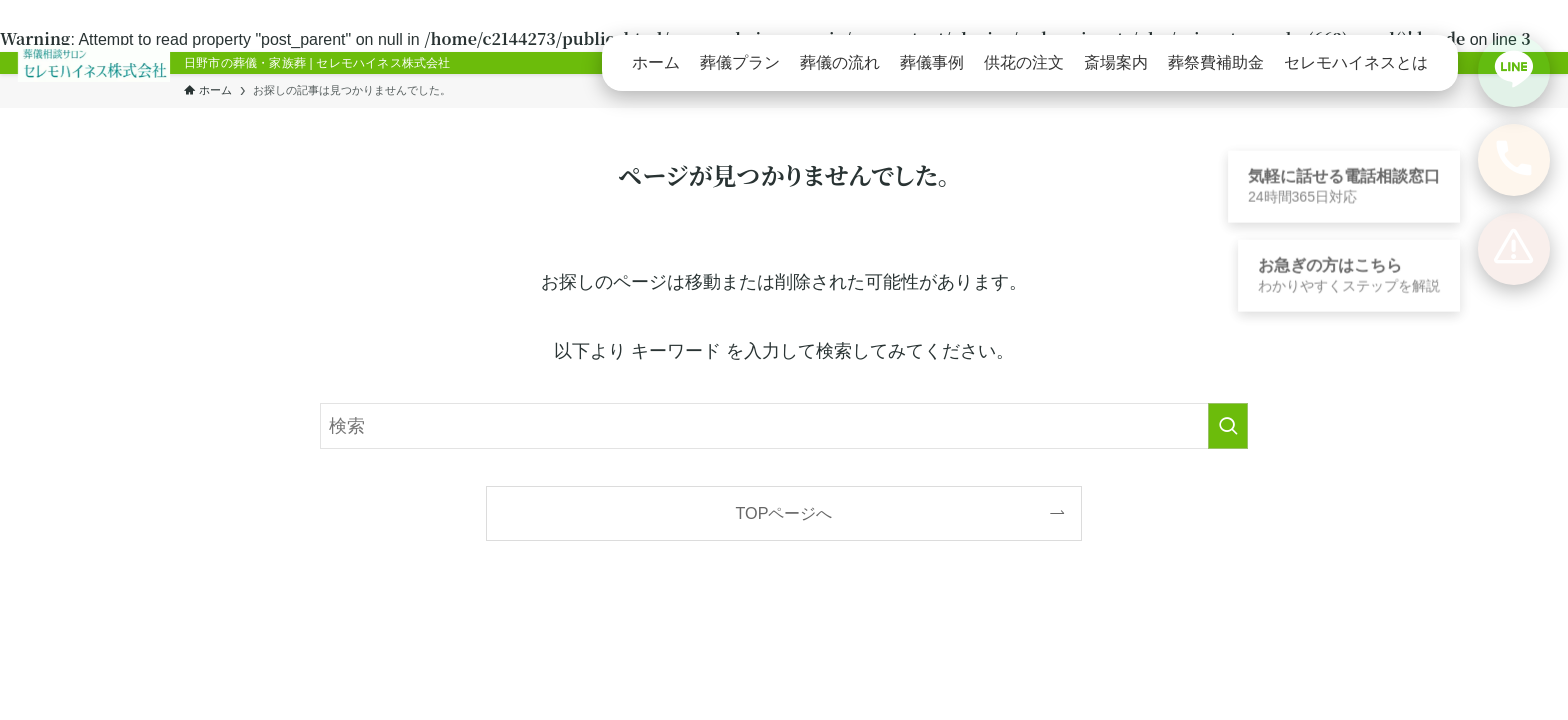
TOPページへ (784, 513)
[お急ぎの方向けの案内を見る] (1514, 249)
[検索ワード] (784, 426)
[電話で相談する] (1514, 160)
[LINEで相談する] (1514, 71)
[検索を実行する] (1228, 426)
